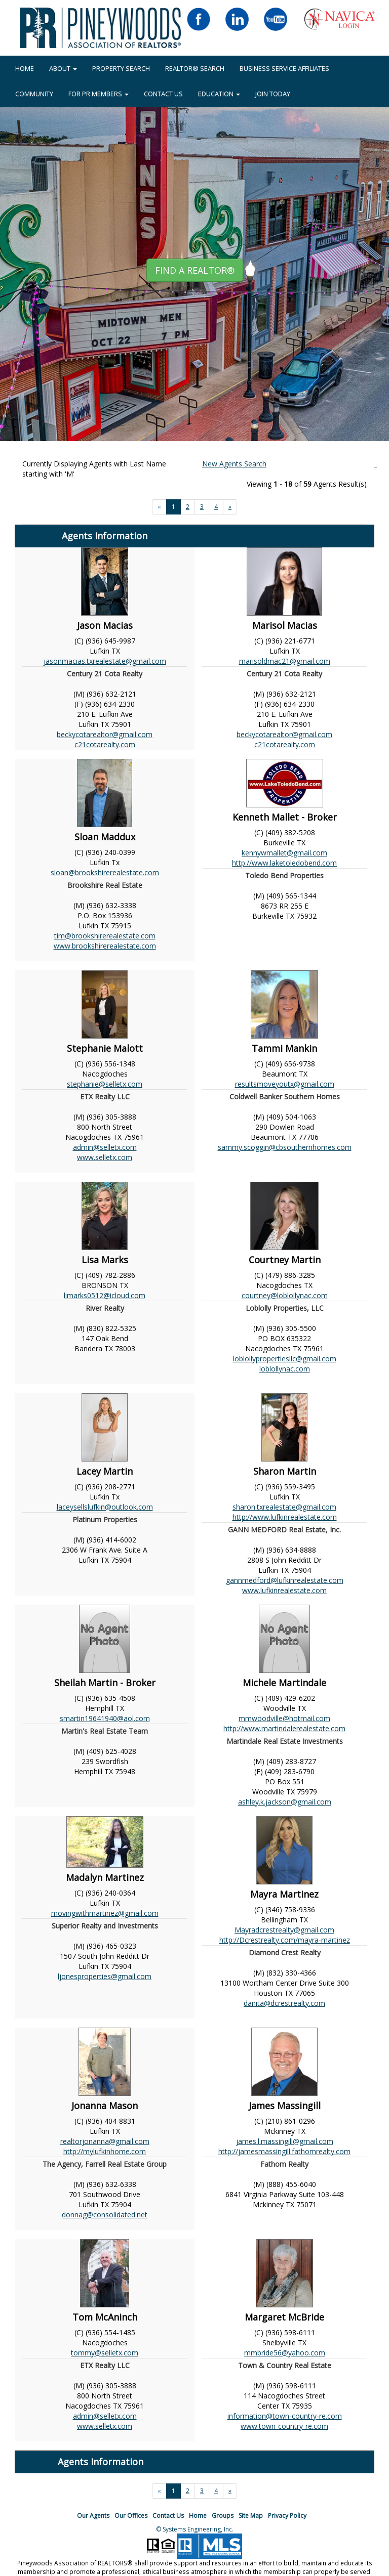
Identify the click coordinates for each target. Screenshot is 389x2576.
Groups (223, 2515)
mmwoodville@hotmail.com (284, 1718)
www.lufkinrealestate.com (284, 1590)
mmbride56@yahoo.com (284, 2352)
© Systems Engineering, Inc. (195, 2529)
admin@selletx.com (105, 1147)
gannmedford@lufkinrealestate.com (284, 1580)
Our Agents (93, 2515)
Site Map (251, 2515)
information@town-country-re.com (284, 2416)
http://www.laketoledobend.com (284, 863)
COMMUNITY (34, 93)
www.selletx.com (104, 1157)
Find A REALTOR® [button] (195, 270)
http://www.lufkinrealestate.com (284, 1517)
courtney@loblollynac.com (285, 1295)
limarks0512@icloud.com (104, 1295)
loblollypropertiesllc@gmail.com (284, 1358)
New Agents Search (234, 463)
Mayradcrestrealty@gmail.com (284, 1930)
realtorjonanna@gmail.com (104, 2141)
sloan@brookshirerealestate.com (105, 872)
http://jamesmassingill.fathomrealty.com (284, 2151)
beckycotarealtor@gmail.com (104, 734)
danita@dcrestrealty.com (284, 2003)
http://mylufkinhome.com (104, 2151)
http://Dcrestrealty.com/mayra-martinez (284, 1940)
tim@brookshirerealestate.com (104, 935)
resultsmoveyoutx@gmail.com (284, 1084)
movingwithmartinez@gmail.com (105, 1913)
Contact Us (163, 93)
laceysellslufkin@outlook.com (105, 1507)
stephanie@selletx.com (104, 1084)
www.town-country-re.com (284, 2426)
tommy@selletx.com (104, 2352)
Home (198, 2515)
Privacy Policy (287, 2515)
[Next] (230, 506)
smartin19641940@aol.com (105, 1718)
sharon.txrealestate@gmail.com (284, 1507)
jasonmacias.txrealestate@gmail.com (105, 661)
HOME (24, 68)
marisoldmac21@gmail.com (284, 661)
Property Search (121, 68)
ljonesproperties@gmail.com (104, 1976)
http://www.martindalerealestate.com (284, 1728)
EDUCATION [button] (219, 93)
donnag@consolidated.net (104, 2214)
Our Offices (130, 2515)
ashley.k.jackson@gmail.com (284, 1802)
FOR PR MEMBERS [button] (98, 93)
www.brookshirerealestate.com (105, 946)
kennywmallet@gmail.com (284, 852)
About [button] (63, 68)
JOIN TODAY (272, 93)
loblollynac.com (284, 1368)
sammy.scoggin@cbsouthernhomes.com (285, 1147)
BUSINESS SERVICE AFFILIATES (284, 68)
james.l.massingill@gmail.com (284, 2141)
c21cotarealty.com (104, 744)
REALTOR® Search (194, 68)
